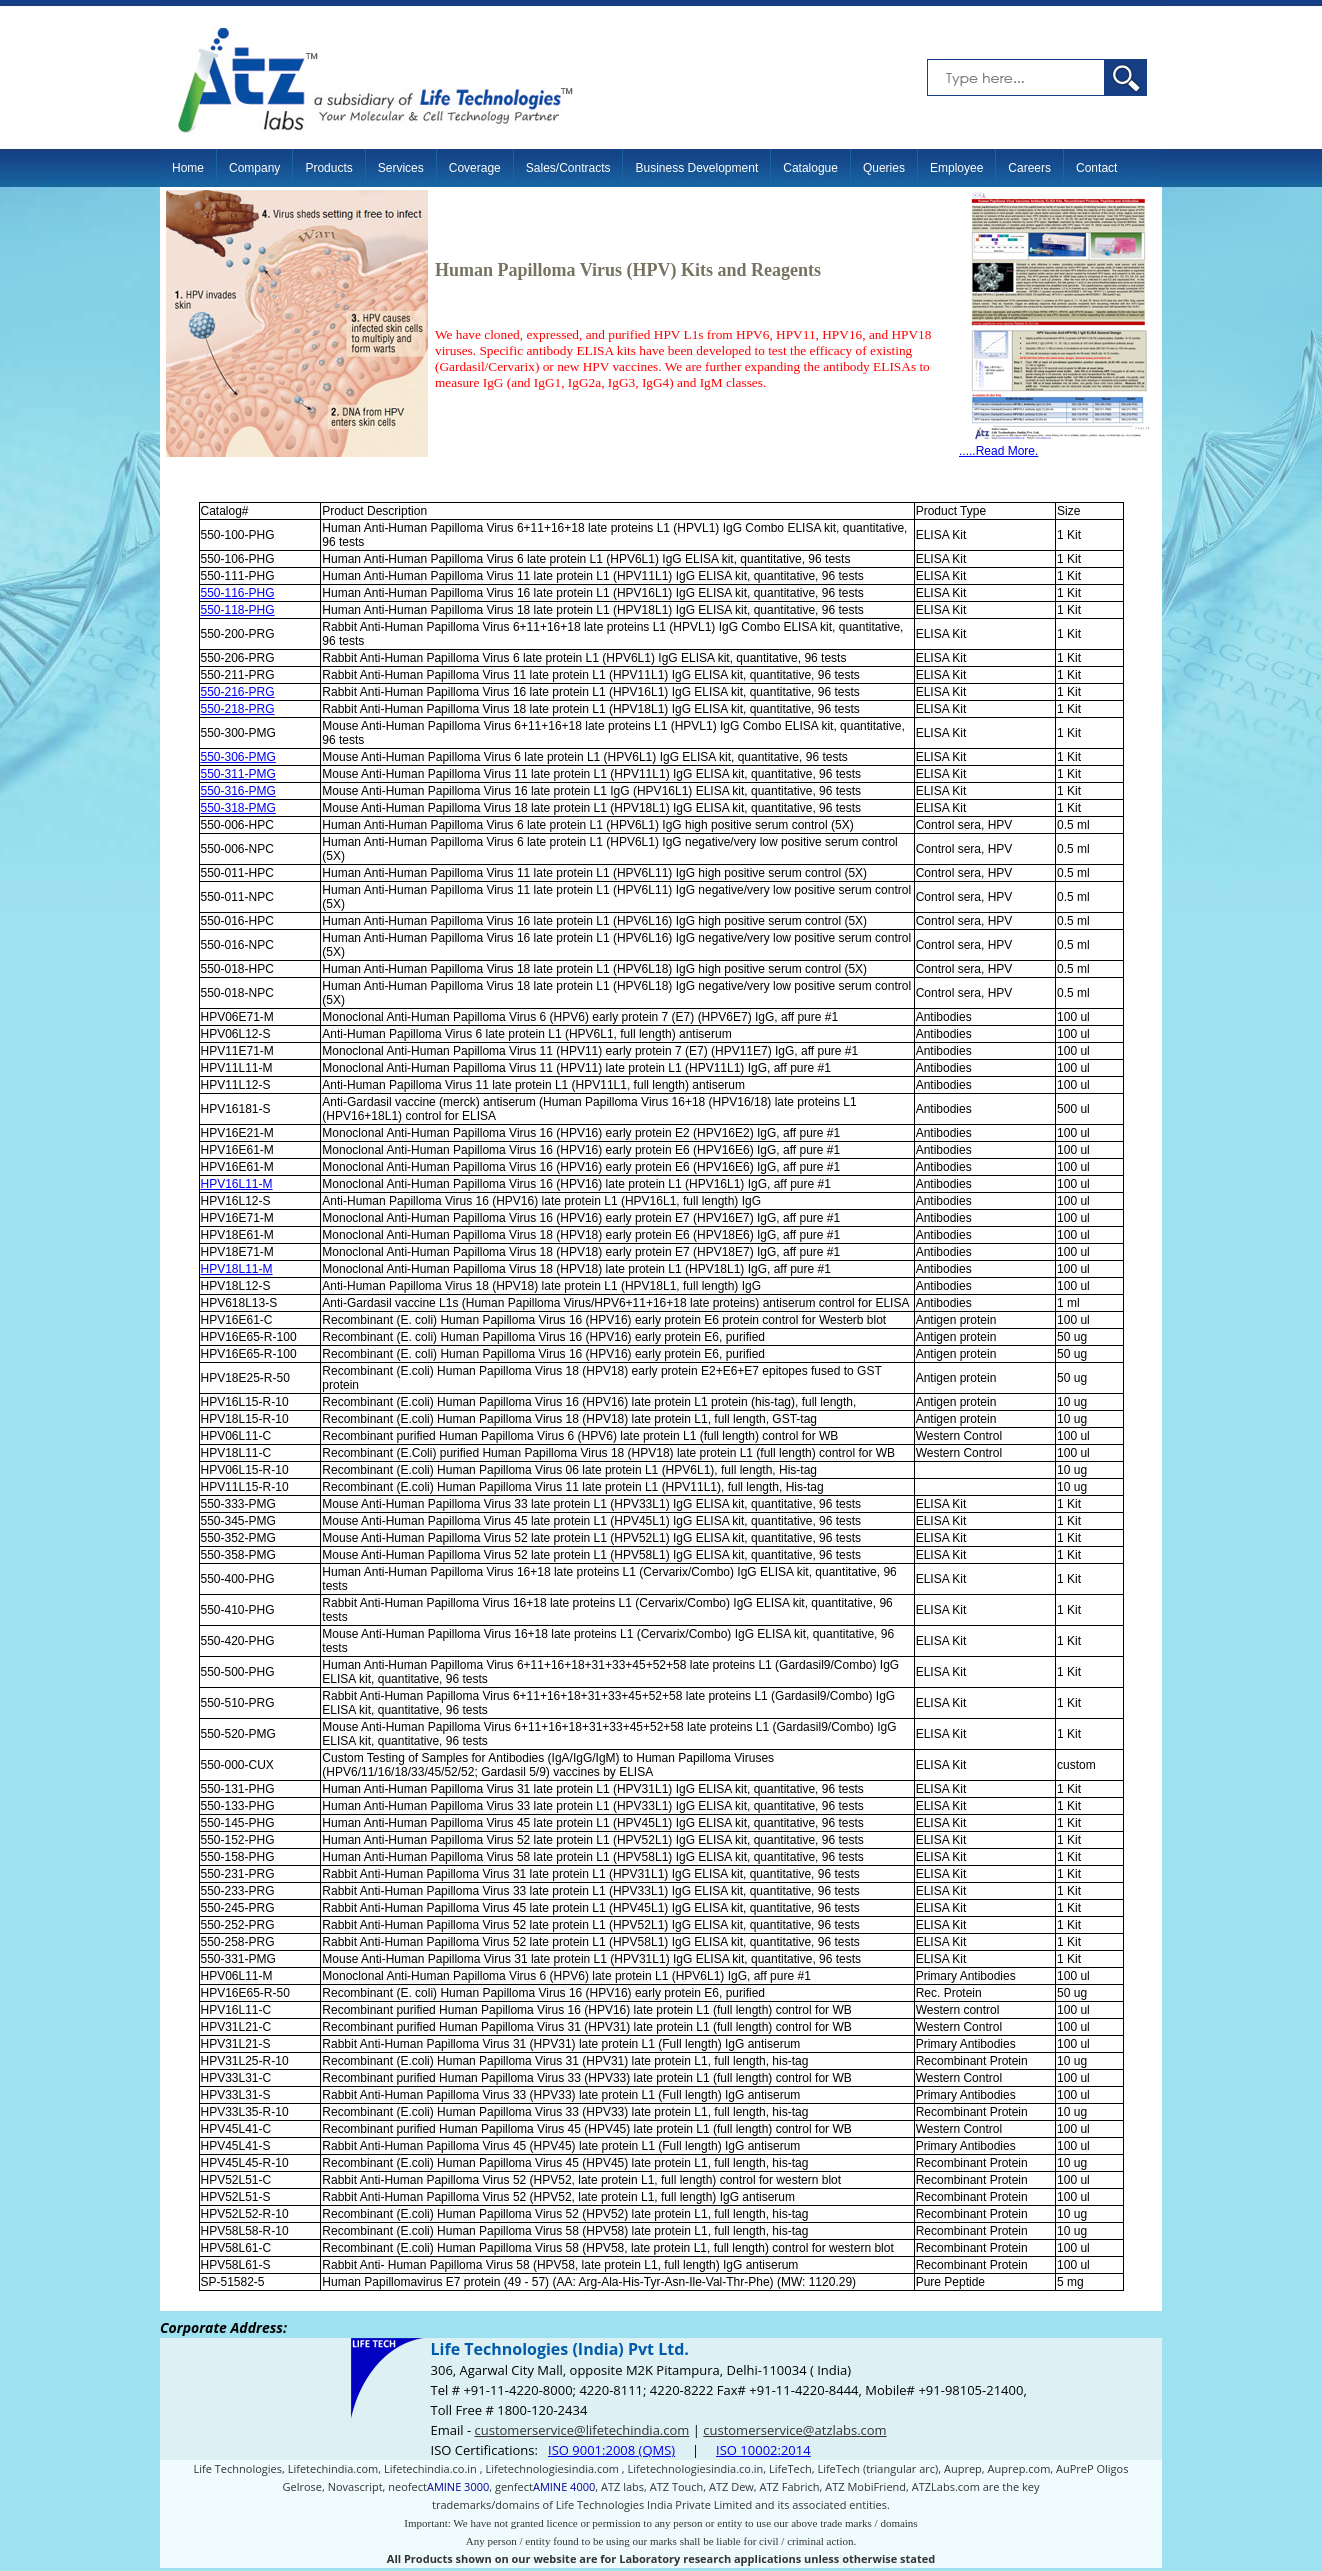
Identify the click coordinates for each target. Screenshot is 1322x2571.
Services (401, 168)
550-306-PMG (238, 757)
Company (254, 168)
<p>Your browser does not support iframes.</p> (661, 2441)
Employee (956, 168)
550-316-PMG (238, 791)
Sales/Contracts (568, 168)
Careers (1029, 168)
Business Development (696, 168)
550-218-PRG (238, 709)
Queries (884, 168)
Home (188, 168)
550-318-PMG (238, 808)
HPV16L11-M (237, 1184)
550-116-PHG (238, 593)
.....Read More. (1055, 445)
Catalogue (810, 168)
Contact (1096, 168)
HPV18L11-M (237, 1269)
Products (328, 168)
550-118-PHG (238, 610)
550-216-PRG (238, 692)
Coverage (475, 168)
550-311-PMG (238, 774)
